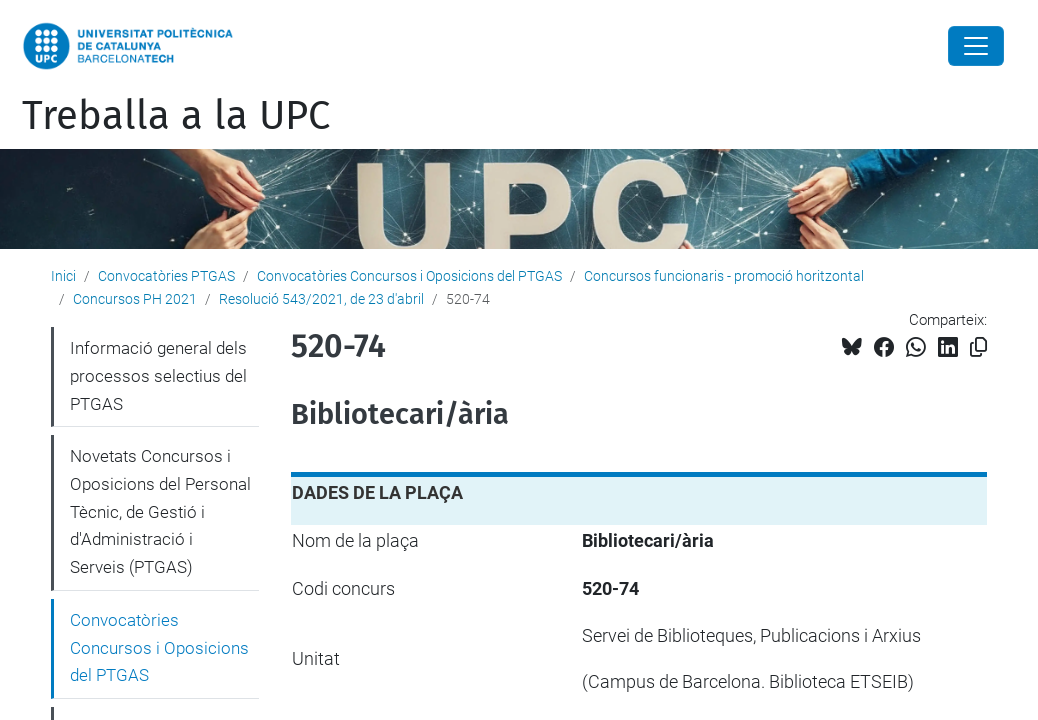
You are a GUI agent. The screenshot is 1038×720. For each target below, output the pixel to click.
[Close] (976, 46)
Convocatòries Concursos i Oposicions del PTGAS (409, 276)
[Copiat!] (978, 347)
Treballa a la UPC (176, 116)
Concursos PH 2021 (135, 299)
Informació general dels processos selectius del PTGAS (158, 375)
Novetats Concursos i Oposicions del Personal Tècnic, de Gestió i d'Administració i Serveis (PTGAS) (160, 511)
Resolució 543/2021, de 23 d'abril (321, 299)
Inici (63, 276)
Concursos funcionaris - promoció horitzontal (724, 276)
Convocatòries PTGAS (166, 276)
